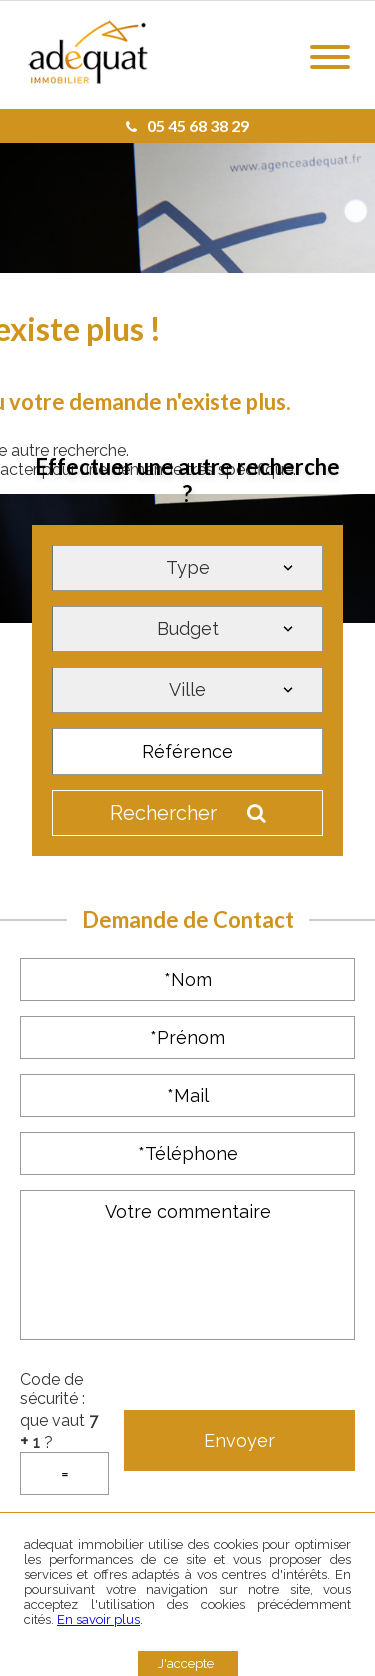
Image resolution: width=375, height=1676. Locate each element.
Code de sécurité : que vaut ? (64, 1432)
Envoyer (239, 1440)
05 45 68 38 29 (187, 125)
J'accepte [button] (186, 1663)
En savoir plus (98, 1619)
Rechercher (188, 813)
